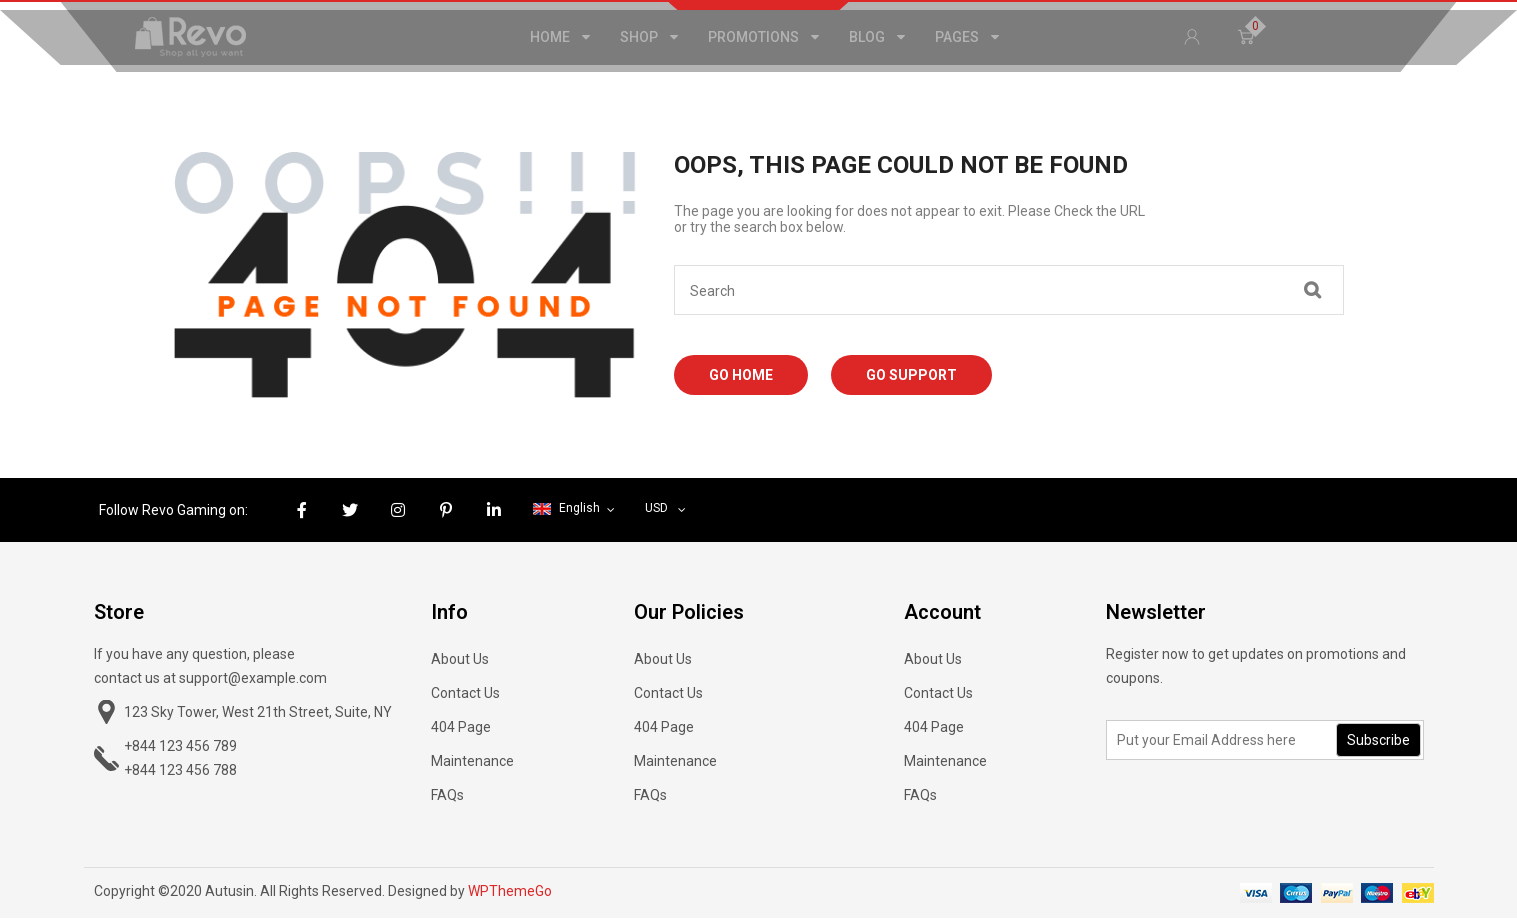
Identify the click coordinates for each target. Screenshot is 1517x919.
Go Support (911, 375)
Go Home (741, 375)
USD (656, 508)
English (568, 508)
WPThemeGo (510, 891)
